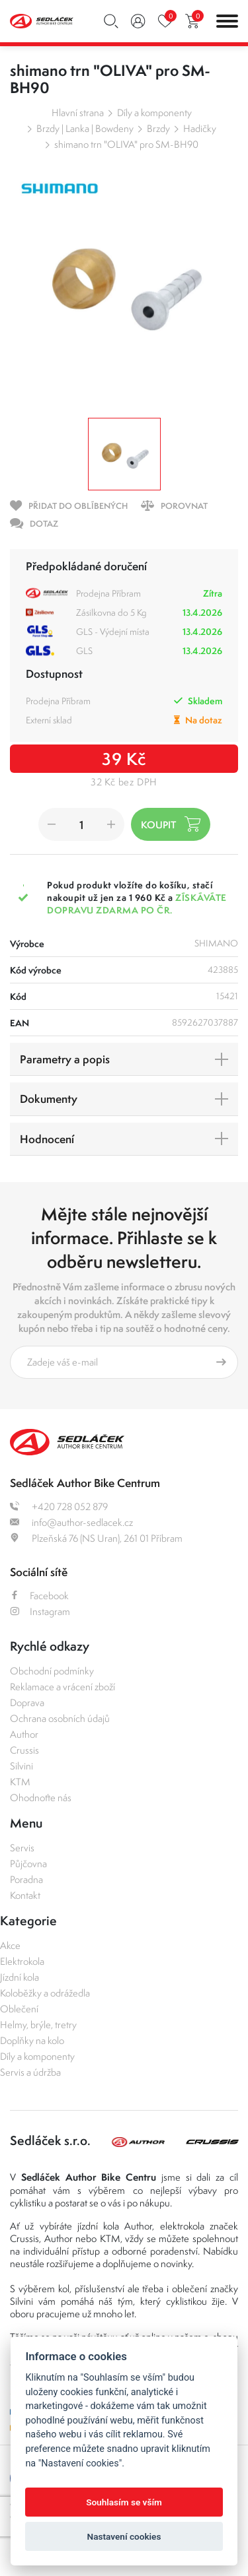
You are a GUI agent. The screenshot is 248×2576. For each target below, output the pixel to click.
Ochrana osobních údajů (60, 1718)
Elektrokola (22, 1961)
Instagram (40, 1611)
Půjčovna (28, 1863)
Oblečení (19, 2008)
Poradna (26, 1879)
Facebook (39, 1595)
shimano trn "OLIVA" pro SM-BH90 (126, 144)
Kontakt (25, 1895)
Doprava (27, 1702)
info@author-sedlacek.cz (71, 1522)
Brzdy (158, 128)
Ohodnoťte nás (40, 1797)
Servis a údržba (30, 2072)
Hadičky (199, 128)
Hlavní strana (78, 112)
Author (24, 1734)
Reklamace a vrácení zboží (62, 1686)
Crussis (24, 1750)
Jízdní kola (19, 1977)
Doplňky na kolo (32, 2040)
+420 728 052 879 (59, 1506)
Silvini (21, 1766)
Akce (10, 1945)
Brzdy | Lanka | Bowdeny (85, 128)
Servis (22, 1847)
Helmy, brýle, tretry (38, 2024)
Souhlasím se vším (124, 2502)
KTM (20, 1781)
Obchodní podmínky (52, 1671)
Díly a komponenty (154, 112)
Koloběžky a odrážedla (45, 1993)
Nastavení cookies (124, 2536)
